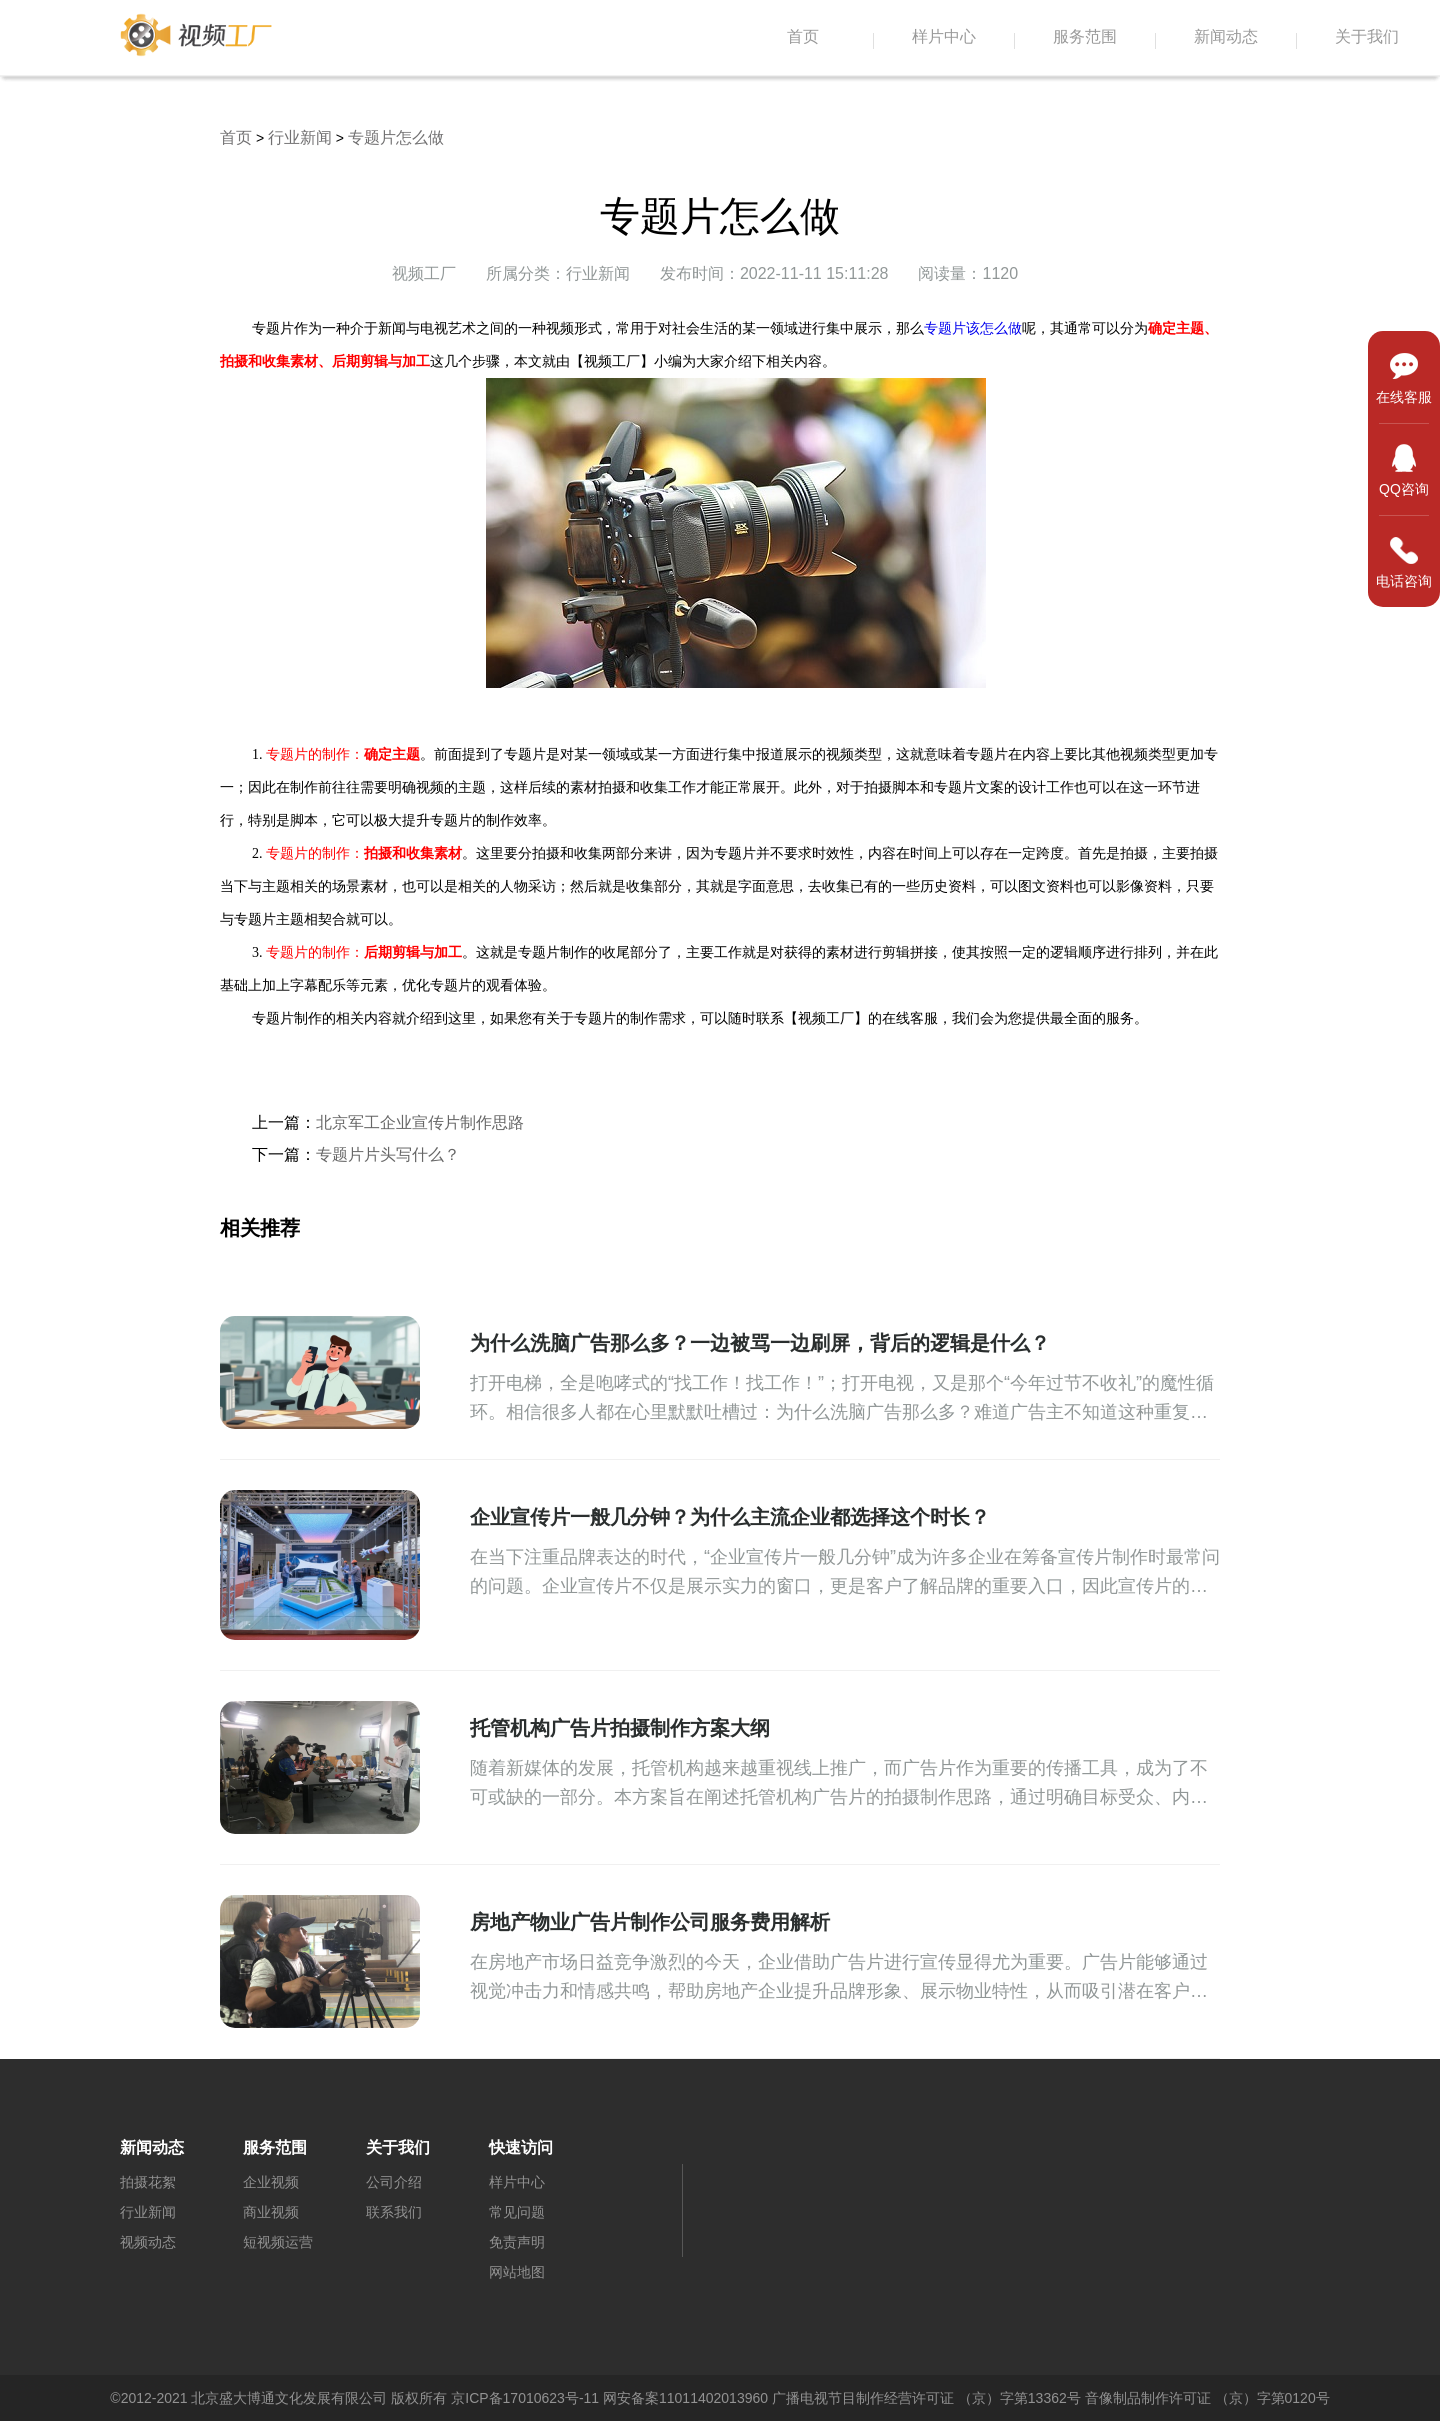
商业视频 (271, 2212)
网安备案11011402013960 (685, 2398)
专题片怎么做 (396, 137)
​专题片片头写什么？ (388, 1154)
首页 (803, 37)
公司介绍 (394, 2182)
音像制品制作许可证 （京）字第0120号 (1207, 2398)
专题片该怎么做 (973, 328)
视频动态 (148, 2242)
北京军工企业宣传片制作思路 (420, 1122)
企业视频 (271, 2182)
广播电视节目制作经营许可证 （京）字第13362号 (926, 2398)
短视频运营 (278, 2242)
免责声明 (517, 2242)
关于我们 (1367, 37)
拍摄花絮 (148, 2182)
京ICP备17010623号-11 (525, 2398)
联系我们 (394, 2212)
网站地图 (517, 2272)
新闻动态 (1226, 37)
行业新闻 (300, 137)
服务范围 (1085, 37)
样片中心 (944, 37)
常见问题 (517, 2212)
